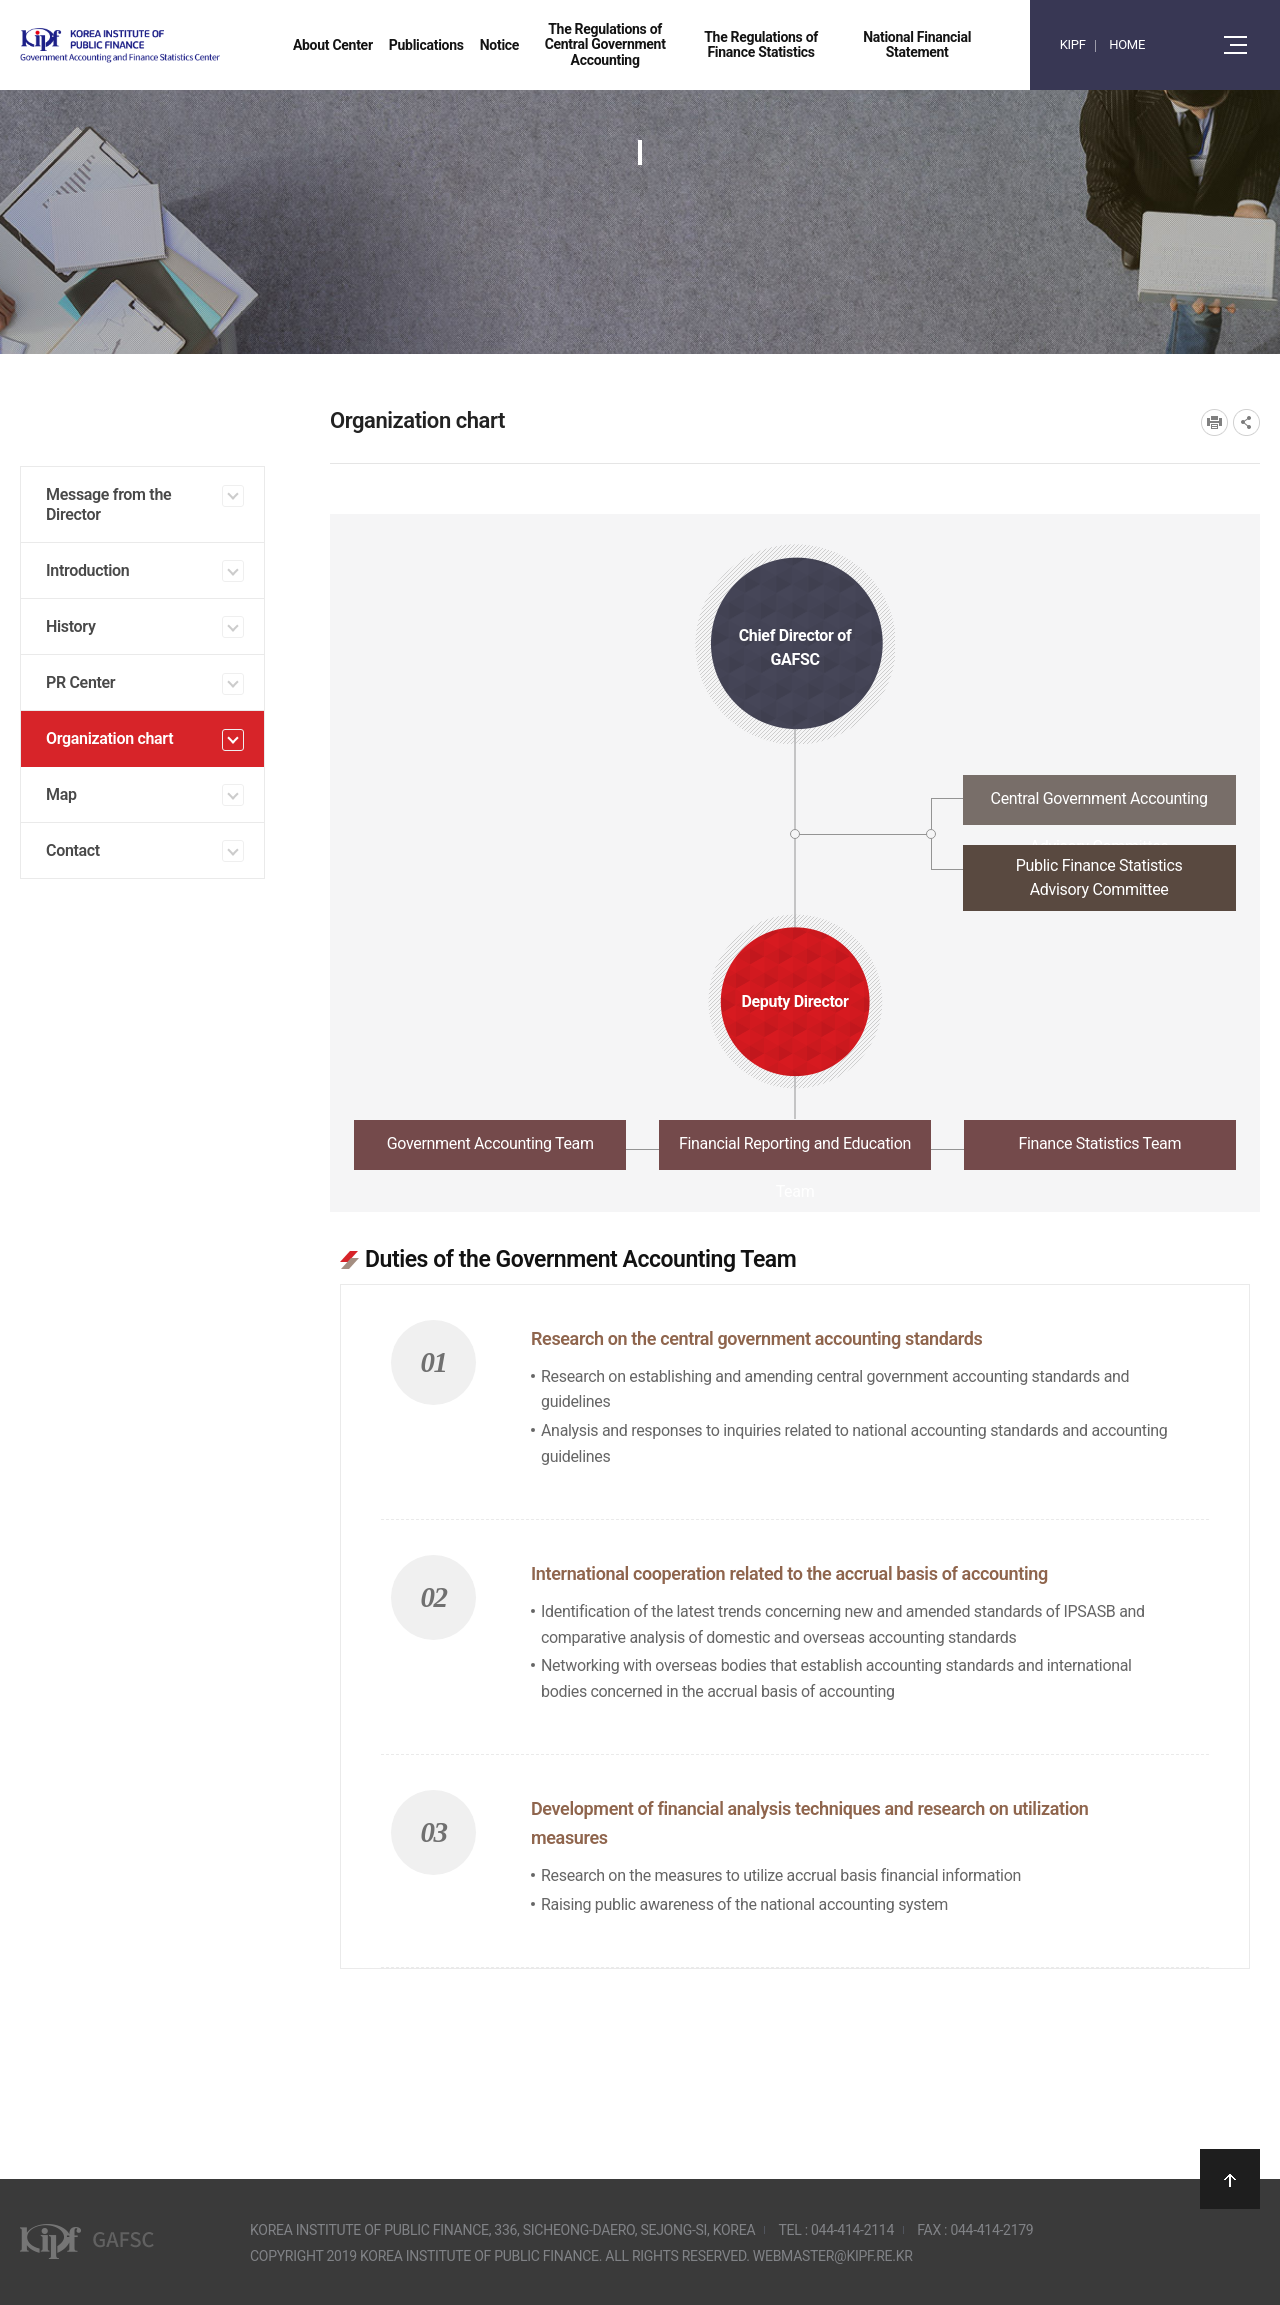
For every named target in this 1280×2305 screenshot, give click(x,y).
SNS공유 (1246, 422)
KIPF (1073, 44)
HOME (1127, 44)
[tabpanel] (795, 1595)
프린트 (1214, 422)
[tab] (795, 805)
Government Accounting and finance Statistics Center (173, 45)
